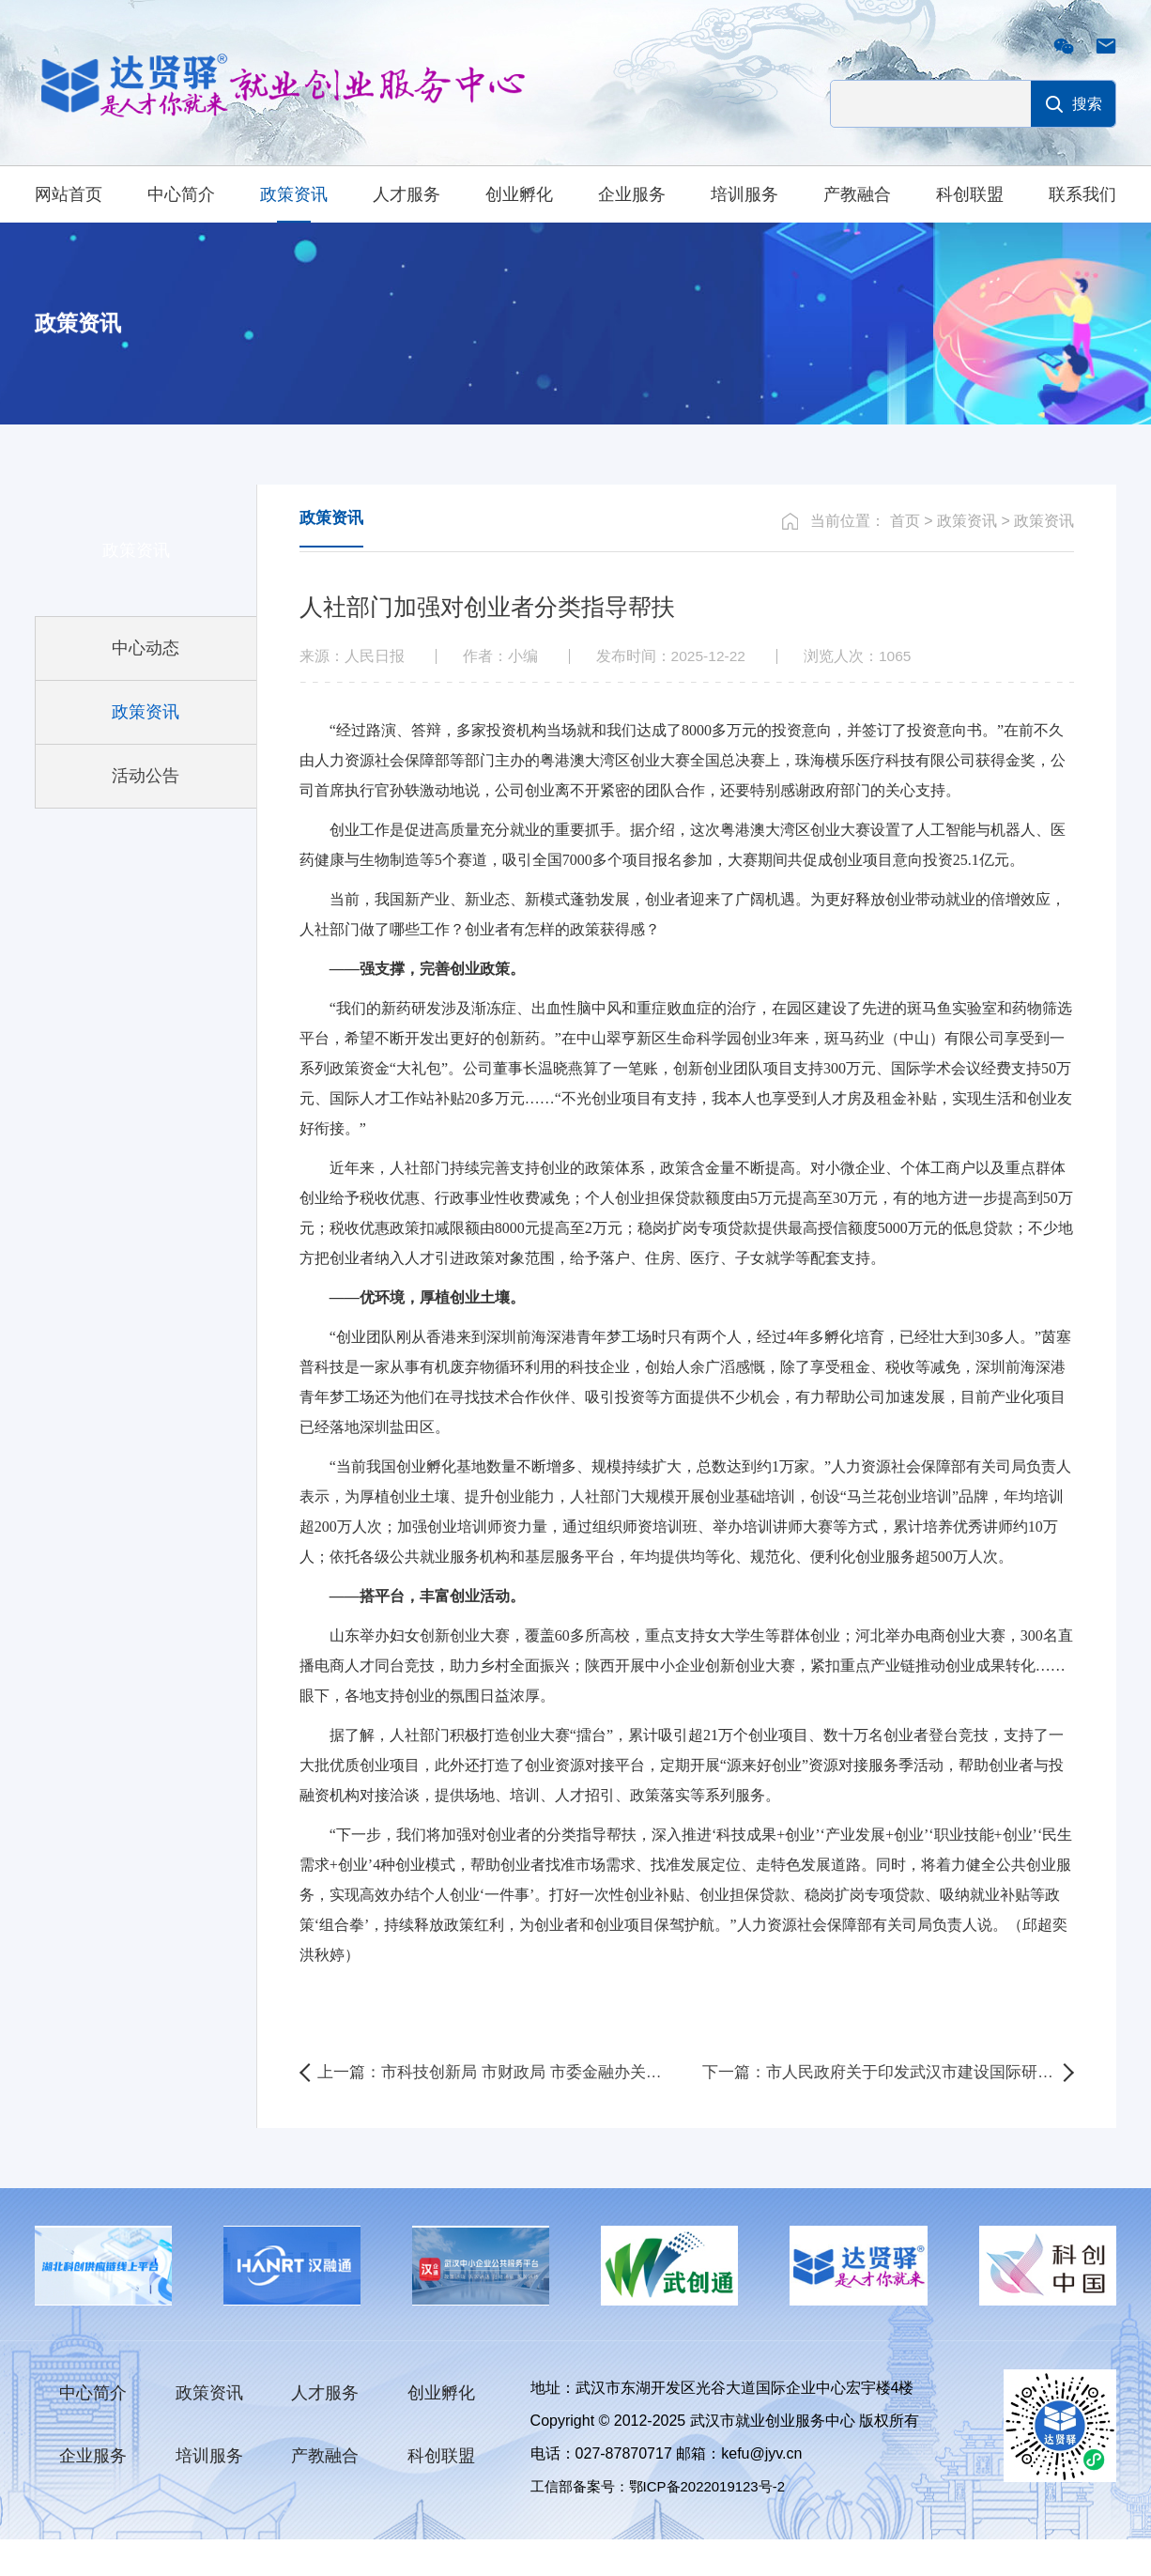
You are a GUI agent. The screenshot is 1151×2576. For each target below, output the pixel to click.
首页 (905, 554)
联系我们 (1082, 194)
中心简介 (181, 194)
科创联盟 (970, 194)
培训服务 (744, 194)
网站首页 (68, 194)
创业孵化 (519, 194)
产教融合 (857, 194)
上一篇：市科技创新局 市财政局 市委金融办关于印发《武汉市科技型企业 (499, 2106)
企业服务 (632, 194)
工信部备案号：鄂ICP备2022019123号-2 (666, 2523)
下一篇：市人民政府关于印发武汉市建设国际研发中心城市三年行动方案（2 (888, 2106)
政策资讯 (294, 194)
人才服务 (406, 194)
